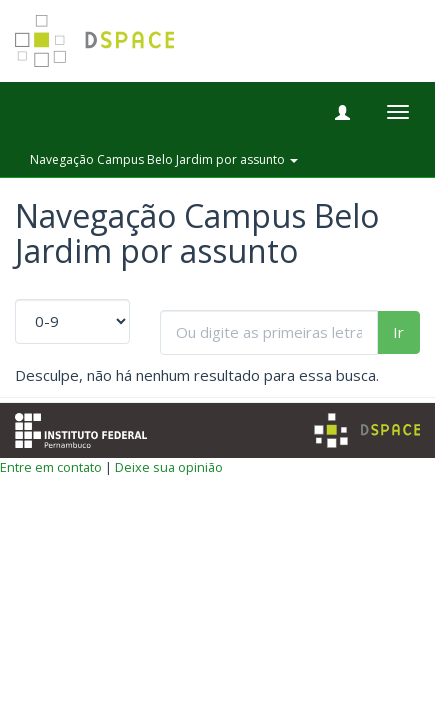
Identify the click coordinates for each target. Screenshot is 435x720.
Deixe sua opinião (169, 467)
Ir (398, 332)
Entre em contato (51, 467)
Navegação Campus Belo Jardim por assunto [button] (164, 159)
